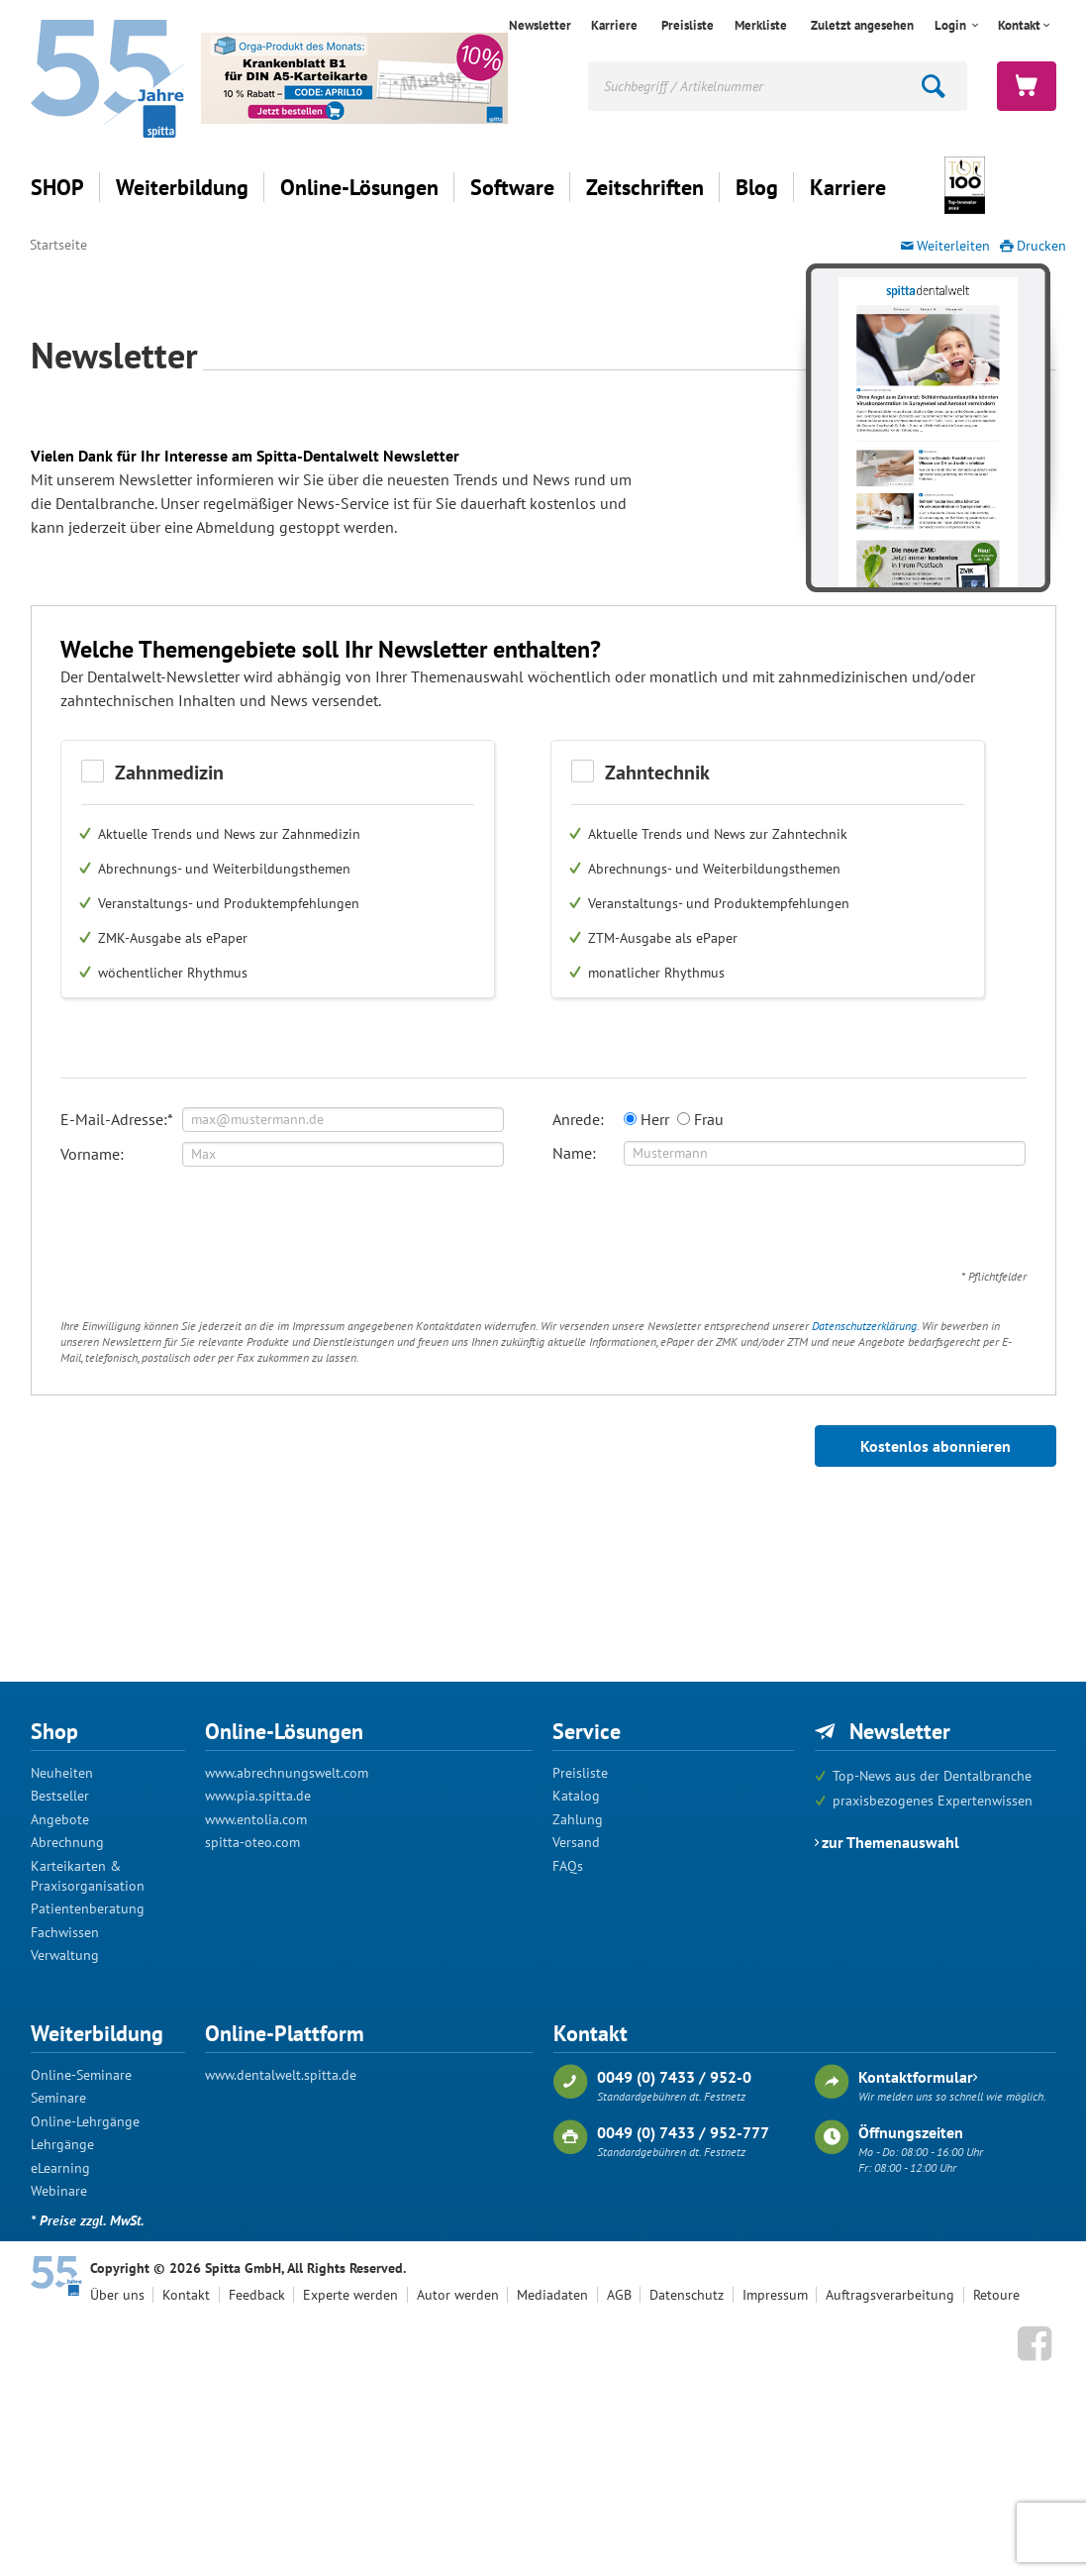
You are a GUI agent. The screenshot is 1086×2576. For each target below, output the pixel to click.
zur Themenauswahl (890, 1842)
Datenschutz (686, 2295)
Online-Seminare (81, 2075)
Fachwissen (65, 1932)
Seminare (58, 2098)
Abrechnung (67, 1842)
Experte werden (350, 2295)
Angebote (60, 1819)
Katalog (576, 1795)
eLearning (60, 2168)
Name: (574, 1153)
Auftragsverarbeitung (890, 2295)
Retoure (996, 2295)
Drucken (1041, 246)
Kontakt (1019, 25)
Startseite (58, 245)
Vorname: (92, 1154)
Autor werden (458, 2295)
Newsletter (540, 25)
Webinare (59, 2191)
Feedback (257, 2295)
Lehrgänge (62, 2144)
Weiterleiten (953, 246)
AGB (619, 2295)
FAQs (567, 1866)
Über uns (117, 2295)
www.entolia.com (256, 1819)
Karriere (614, 25)
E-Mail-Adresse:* (116, 1119)
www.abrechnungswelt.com (286, 1773)
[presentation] (210, 1224)
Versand (576, 1842)
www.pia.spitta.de (258, 1795)
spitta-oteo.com (252, 1842)
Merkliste (761, 25)
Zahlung (577, 1819)
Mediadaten (552, 2295)
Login (952, 25)
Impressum (775, 2295)
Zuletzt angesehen (862, 25)
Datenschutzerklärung (864, 1325)
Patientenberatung (88, 1908)
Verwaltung (65, 1955)
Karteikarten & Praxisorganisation (88, 1876)
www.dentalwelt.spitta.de (280, 2075)
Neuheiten (62, 1773)
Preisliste (687, 25)
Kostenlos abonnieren (935, 1446)
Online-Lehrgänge (85, 2121)
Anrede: (578, 1119)
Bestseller (60, 1795)
